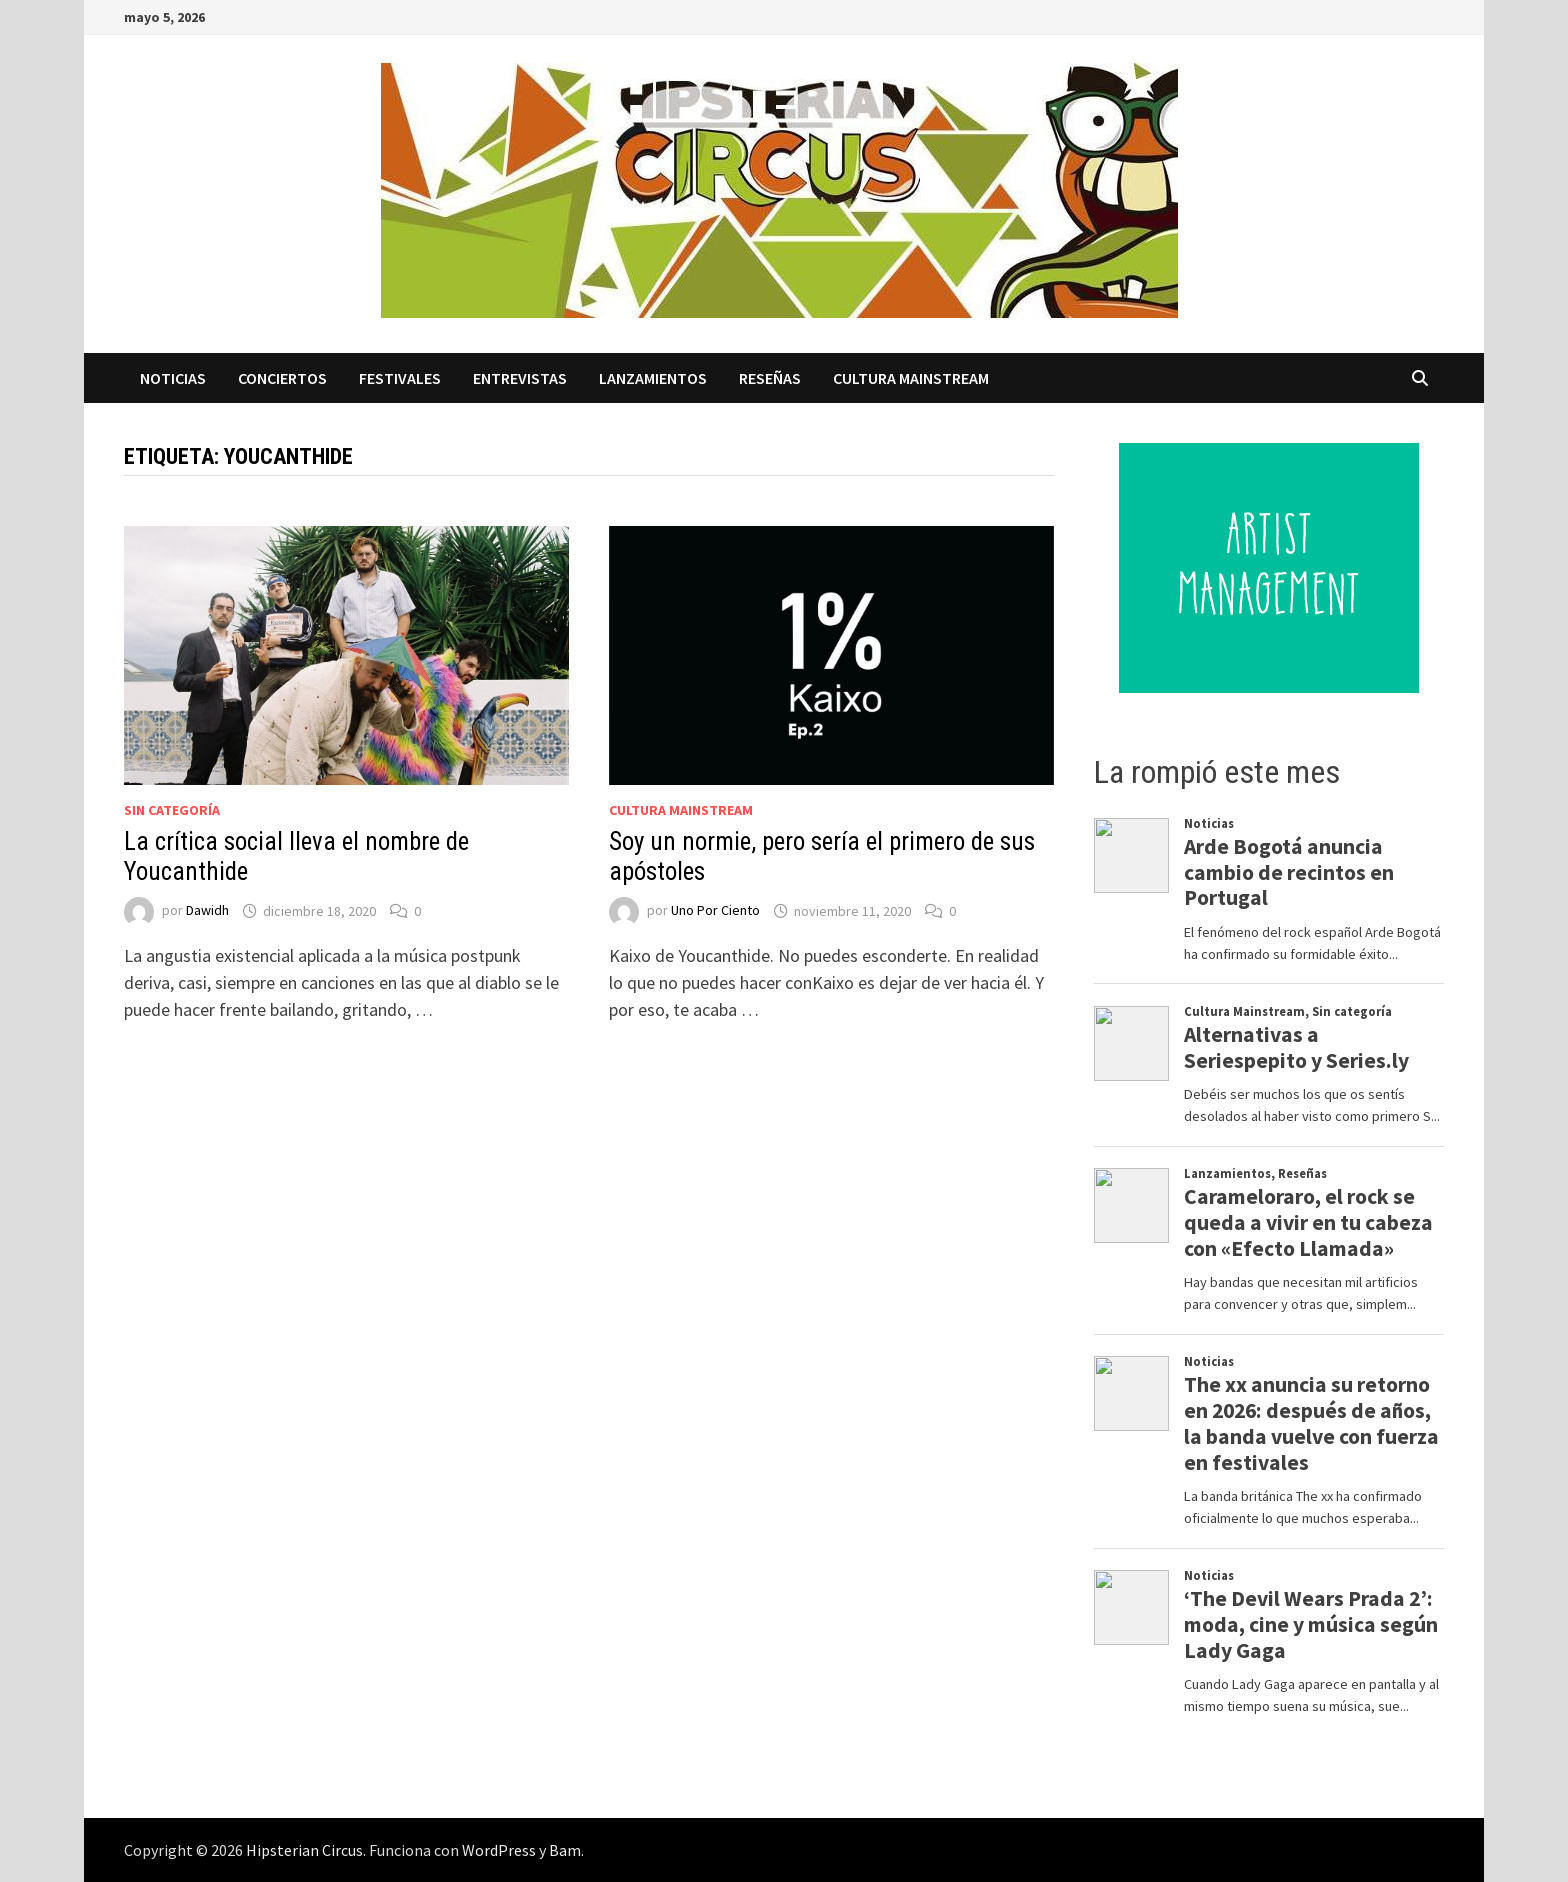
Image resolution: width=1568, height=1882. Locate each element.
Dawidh (207, 911)
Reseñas (770, 378)
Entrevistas (520, 378)
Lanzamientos (653, 378)
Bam (565, 1850)
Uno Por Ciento (715, 911)
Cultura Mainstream (911, 378)
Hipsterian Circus (304, 1850)
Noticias (173, 378)
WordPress (499, 1850)
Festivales (400, 378)
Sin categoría (172, 810)
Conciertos (282, 378)
